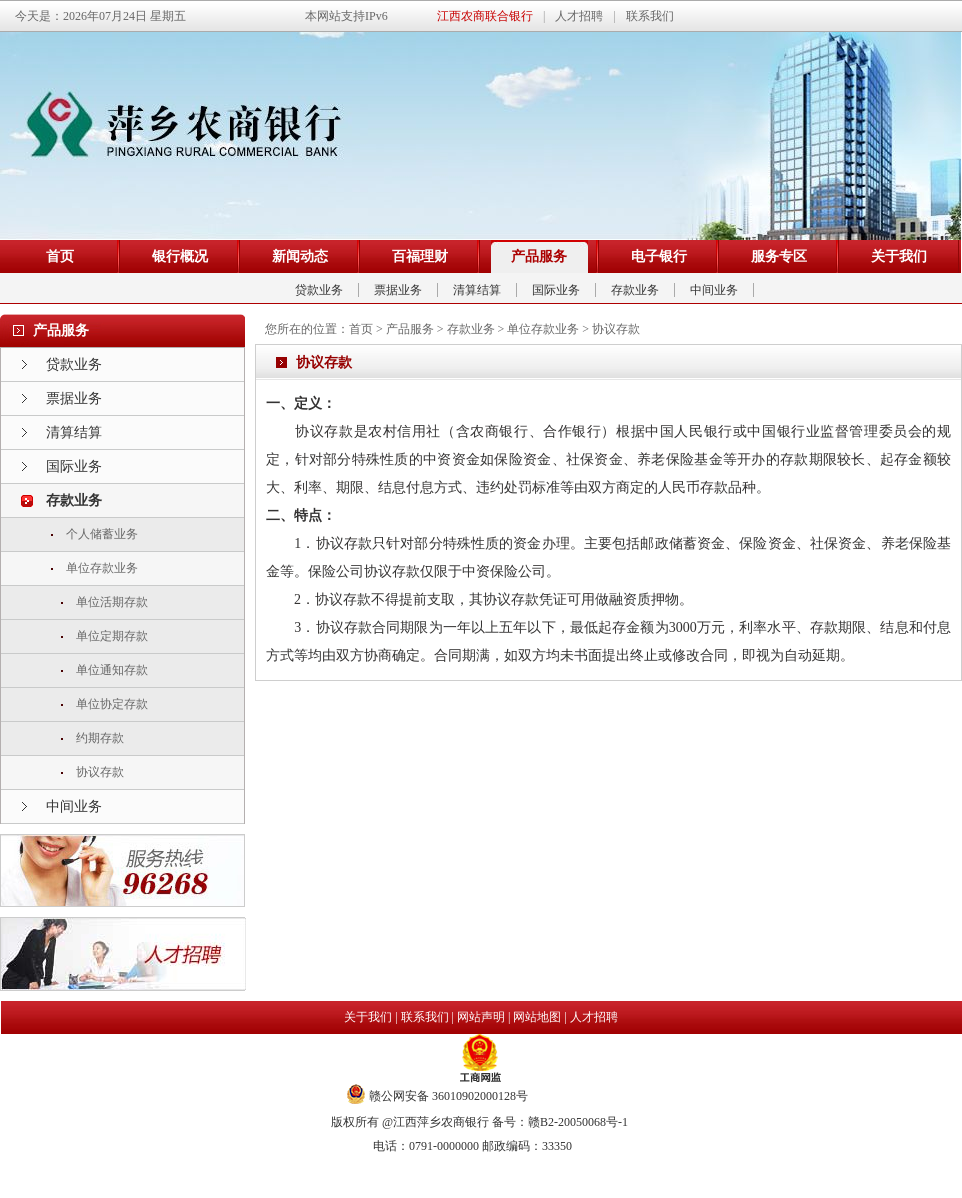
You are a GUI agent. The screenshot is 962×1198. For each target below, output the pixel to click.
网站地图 (537, 1017)
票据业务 (398, 290)
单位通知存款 (112, 670)
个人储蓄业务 (102, 534)
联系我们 (425, 1017)
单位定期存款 (112, 636)
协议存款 (100, 772)
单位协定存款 (112, 704)
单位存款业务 (102, 568)
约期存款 (100, 738)
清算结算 (477, 290)
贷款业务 (319, 290)
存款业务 (635, 290)
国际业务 (556, 290)
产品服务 (410, 329)
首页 (361, 329)
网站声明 (481, 1017)
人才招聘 (594, 1017)
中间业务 (714, 290)
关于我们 (368, 1017)
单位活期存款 (112, 602)
